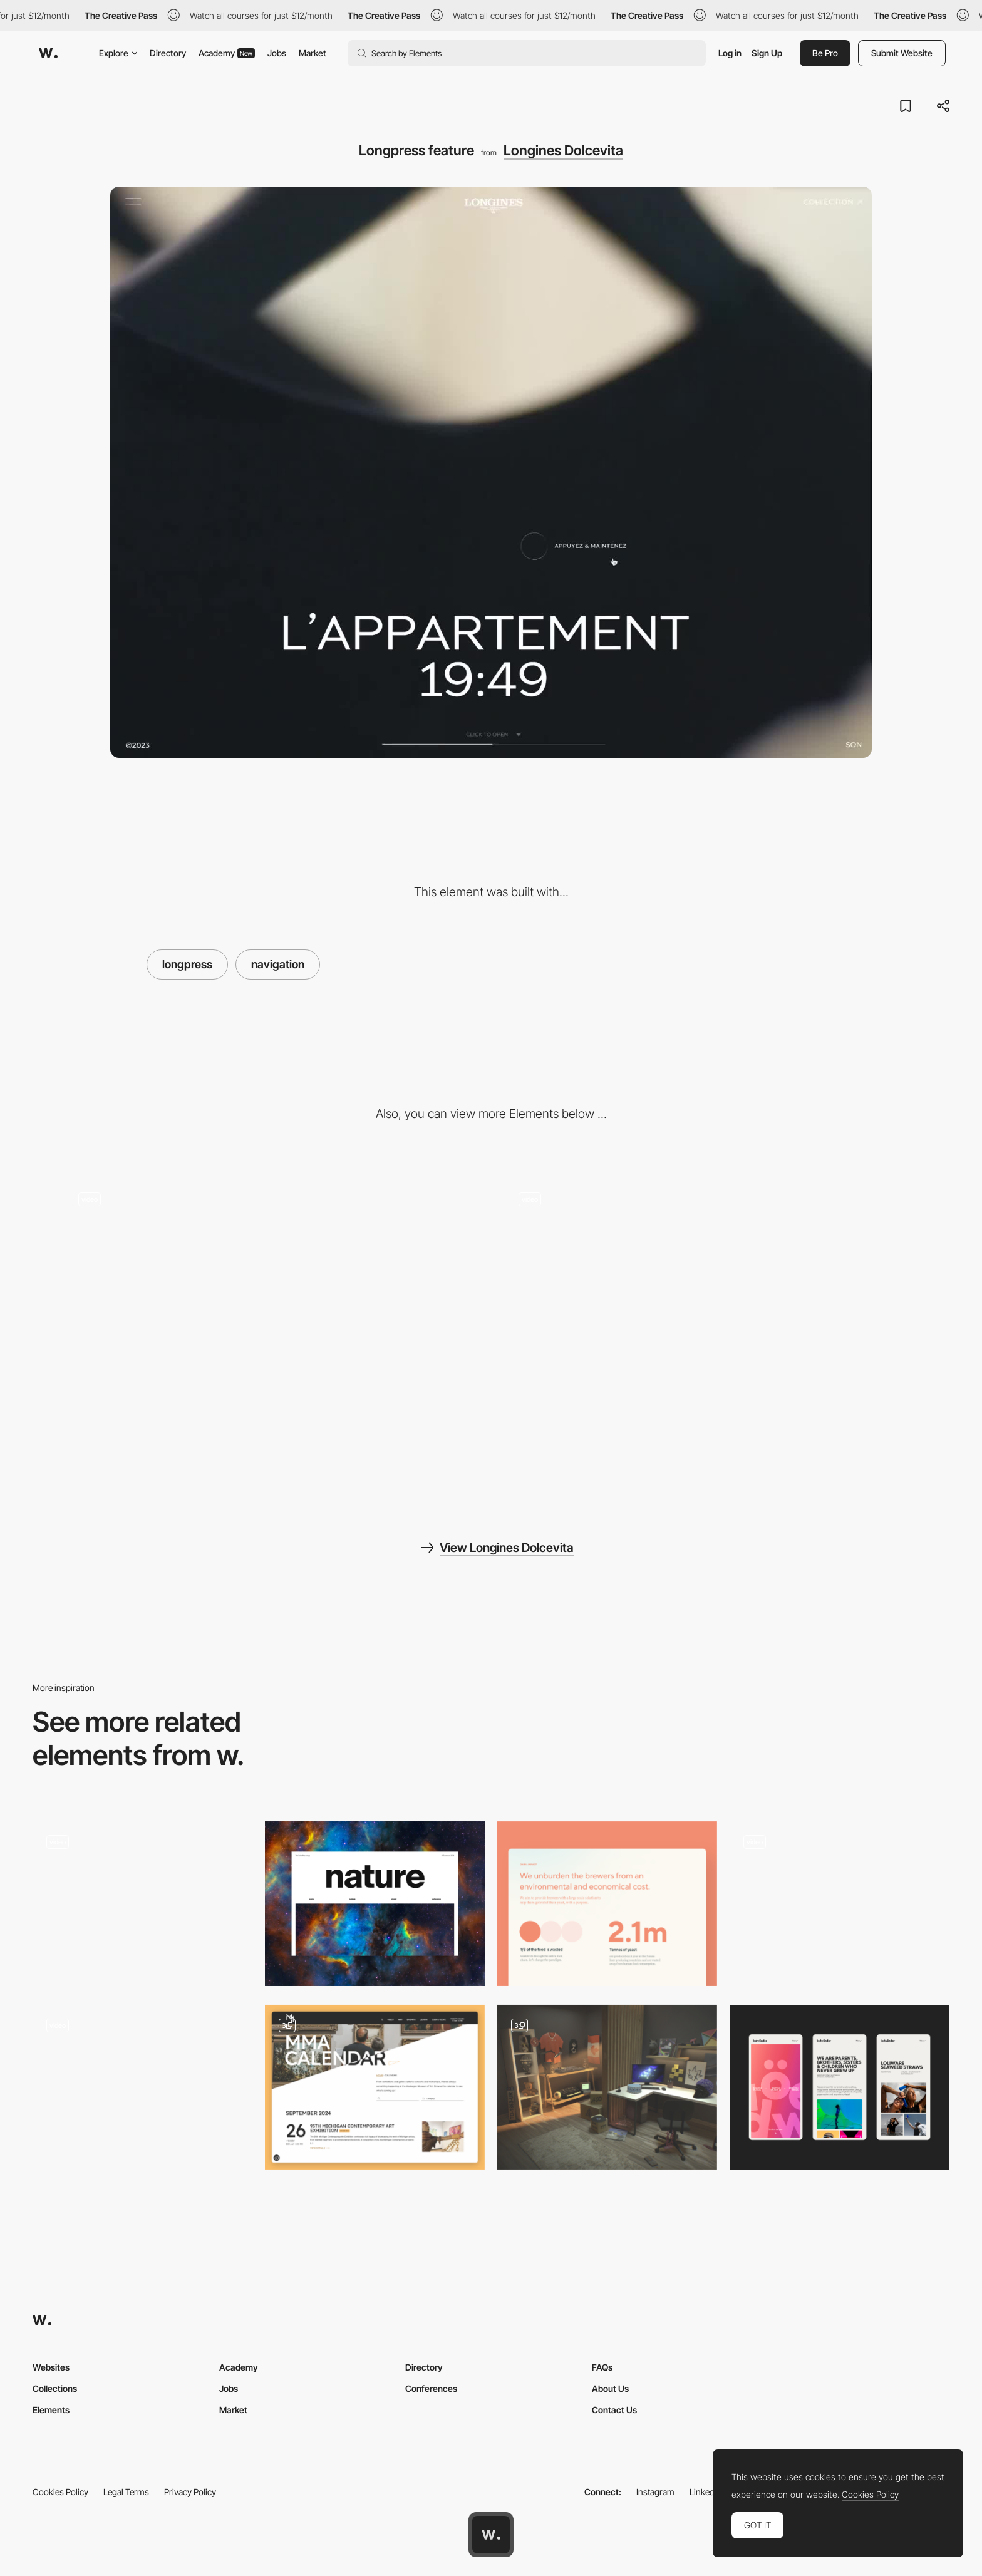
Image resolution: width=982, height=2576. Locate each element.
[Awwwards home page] (491, 2534)
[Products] (271, 1332)
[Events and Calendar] (375, 2087)
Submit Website (902, 53)
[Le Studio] (607, 2087)
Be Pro (825, 53)
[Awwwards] (48, 53)
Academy (227, 53)
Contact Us (614, 2409)
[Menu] (142, 2087)
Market (312, 53)
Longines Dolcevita (563, 150)
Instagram (655, 2491)
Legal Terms (126, 2491)
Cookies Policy (60, 2491)
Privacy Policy (190, 2491)
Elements (51, 2409)
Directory (168, 53)
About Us (610, 2388)
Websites (51, 2367)
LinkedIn (705, 2491)
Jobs (276, 53)
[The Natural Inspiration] (375, 1903)
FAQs (602, 2367)
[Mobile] (839, 2087)
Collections (55, 2388)
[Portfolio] (142, 1903)
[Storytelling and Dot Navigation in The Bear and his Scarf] (839, 1900)
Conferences (431, 2388)
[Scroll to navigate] (711, 1332)
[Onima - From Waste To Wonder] (607, 1903)
